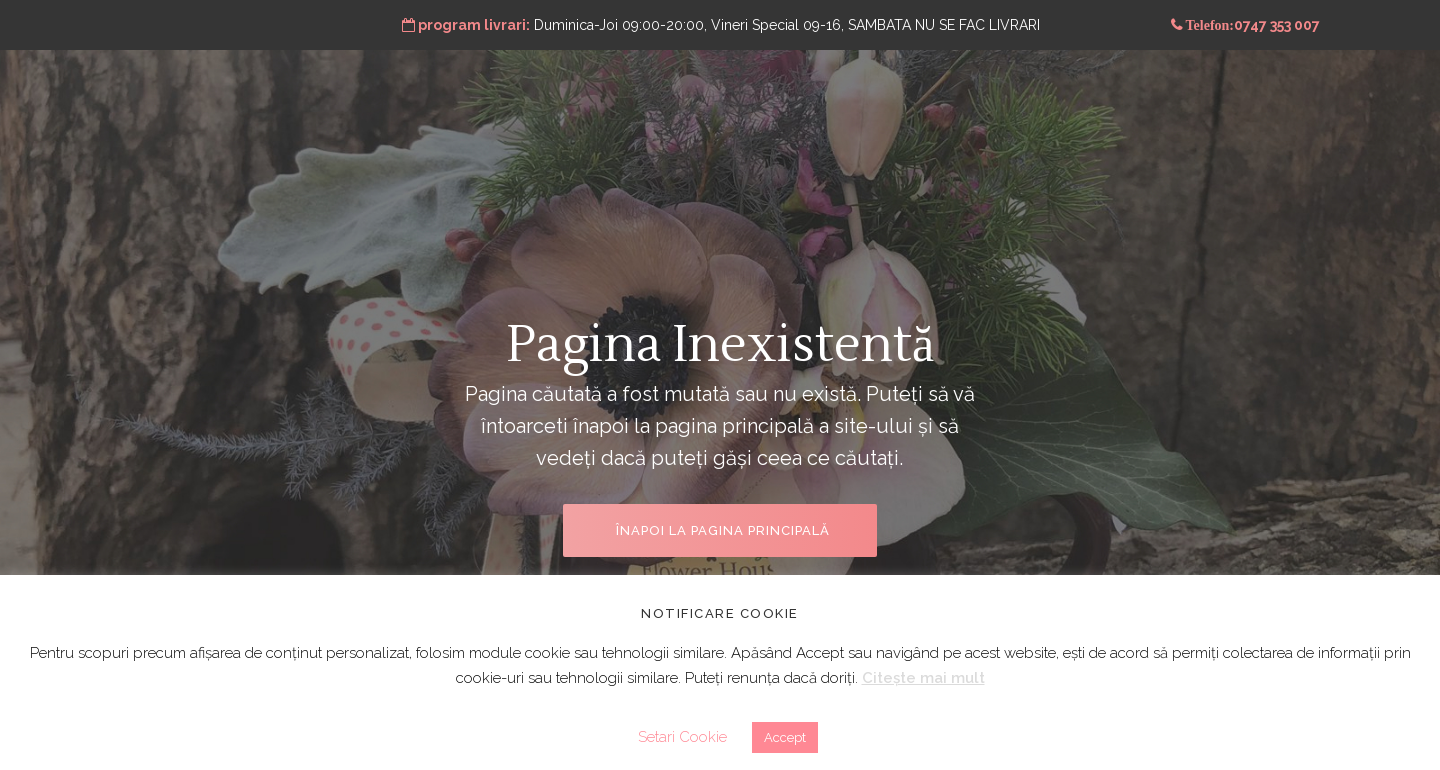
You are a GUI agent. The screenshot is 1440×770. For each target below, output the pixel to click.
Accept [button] (785, 737)
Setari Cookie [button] (682, 737)
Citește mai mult (923, 678)
